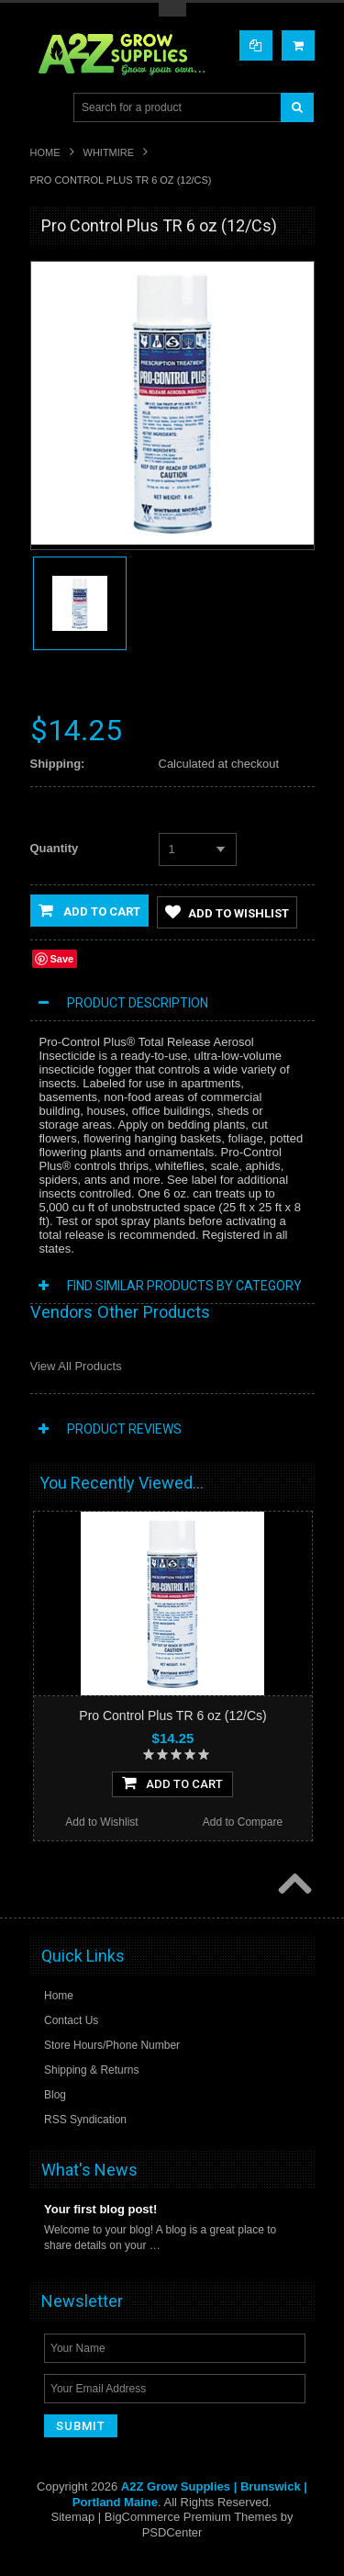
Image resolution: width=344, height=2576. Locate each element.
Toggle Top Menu (172, 10)
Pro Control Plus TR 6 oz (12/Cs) (172, 1716)
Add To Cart (172, 1783)
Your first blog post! (100, 2211)
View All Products (76, 1367)
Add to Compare (243, 1823)
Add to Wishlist (227, 913)
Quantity (54, 848)
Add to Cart (89, 910)
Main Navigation (46, 108)
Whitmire (109, 152)
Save (62, 959)
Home (45, 152)
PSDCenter (172, 2533)
